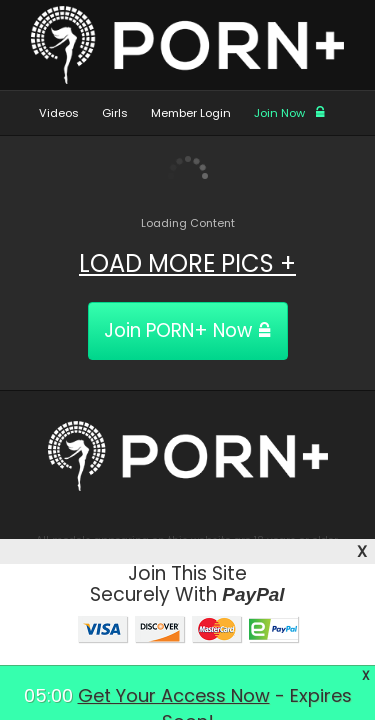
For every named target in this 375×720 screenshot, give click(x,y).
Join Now (290, 113)
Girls (115, 113)
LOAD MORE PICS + (187, 263)
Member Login (191, 113)
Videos (59, 113)
